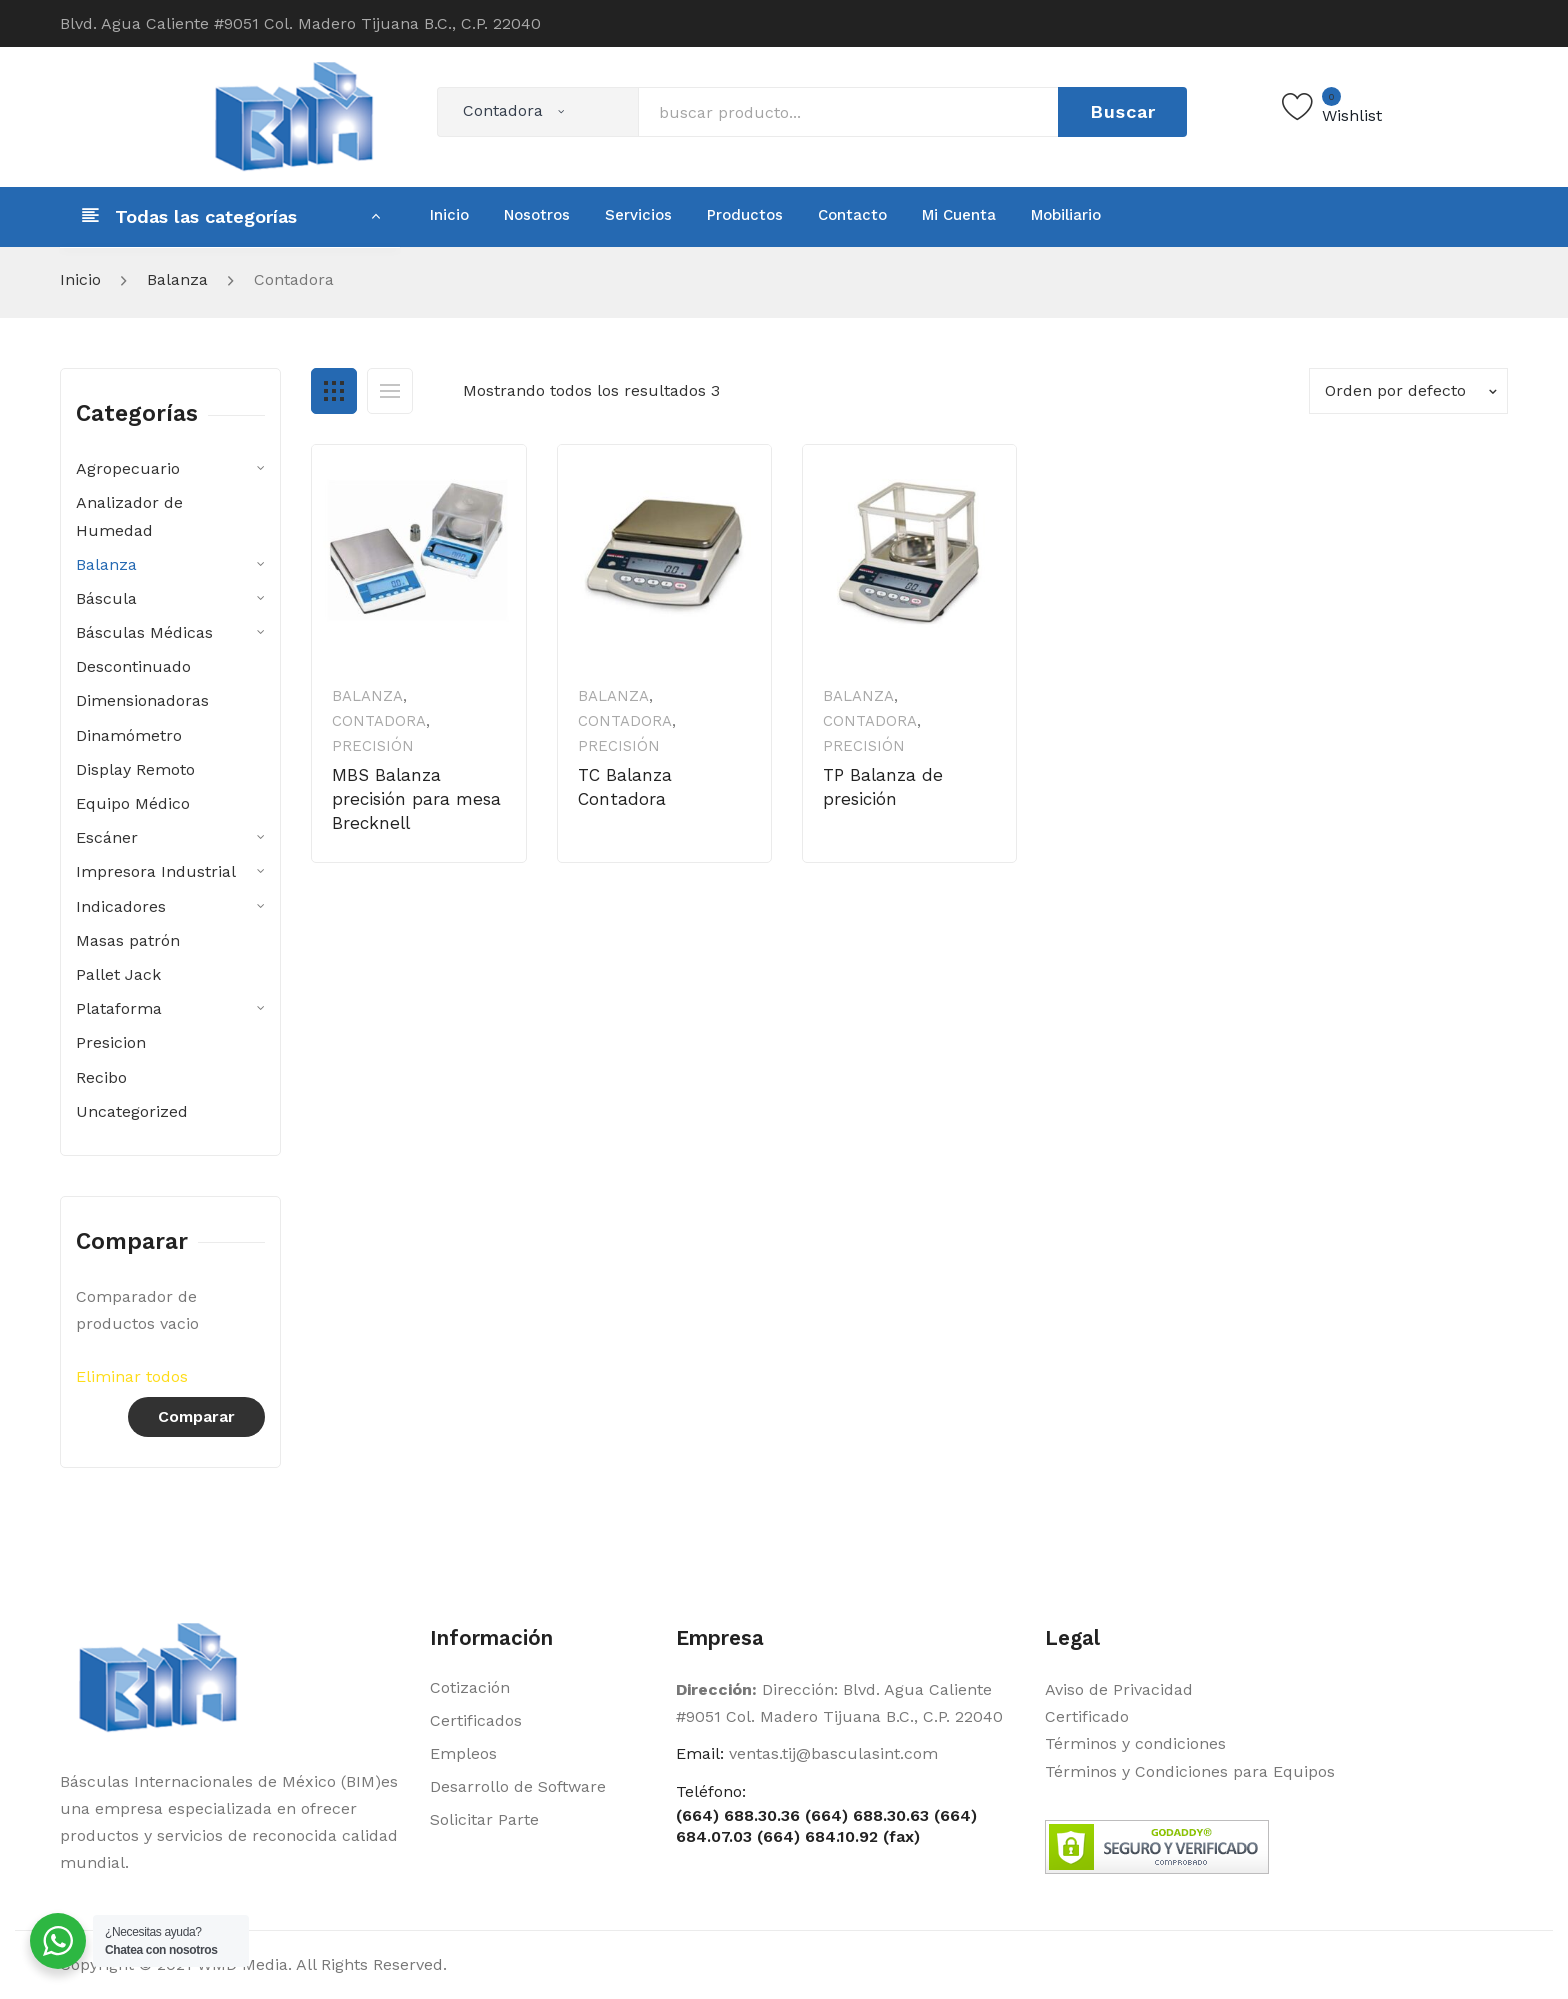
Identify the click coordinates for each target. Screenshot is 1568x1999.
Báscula (106, 598)
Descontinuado (133, 666)
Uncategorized (132, 1111)
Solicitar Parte (484, 1819)
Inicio (80, 279)
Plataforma (119, 1008)
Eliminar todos (132, 1376)
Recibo (101, 1077)
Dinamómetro (129, 735)
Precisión (373, 746)
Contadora (379, 721)
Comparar (196, 1416)
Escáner (107, 837)
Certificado (1087, 1716)
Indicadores (121, 906)
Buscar (1123, 111)
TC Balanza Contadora (625, 787)
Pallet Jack (118, 974)
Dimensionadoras (142, 700)
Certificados (476, 1720)
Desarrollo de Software (518, 1786)
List (390, 391)
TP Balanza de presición (883, 787)
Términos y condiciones (1135, 1743)
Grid (334, 391)
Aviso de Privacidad (1119, 1689)
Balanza (177, 279)
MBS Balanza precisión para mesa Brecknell (416, 799)
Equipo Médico (133, 803)
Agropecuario (128, 468)
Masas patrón (128, 940)
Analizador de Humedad (129, 516)
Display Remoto (135, 769)
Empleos (463, 1753)
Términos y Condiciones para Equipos (1190, 1771)
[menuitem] (449, 215)
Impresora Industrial (156, 871)
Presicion (111, 1042)
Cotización (470, 1687)
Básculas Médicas (144, 632)
